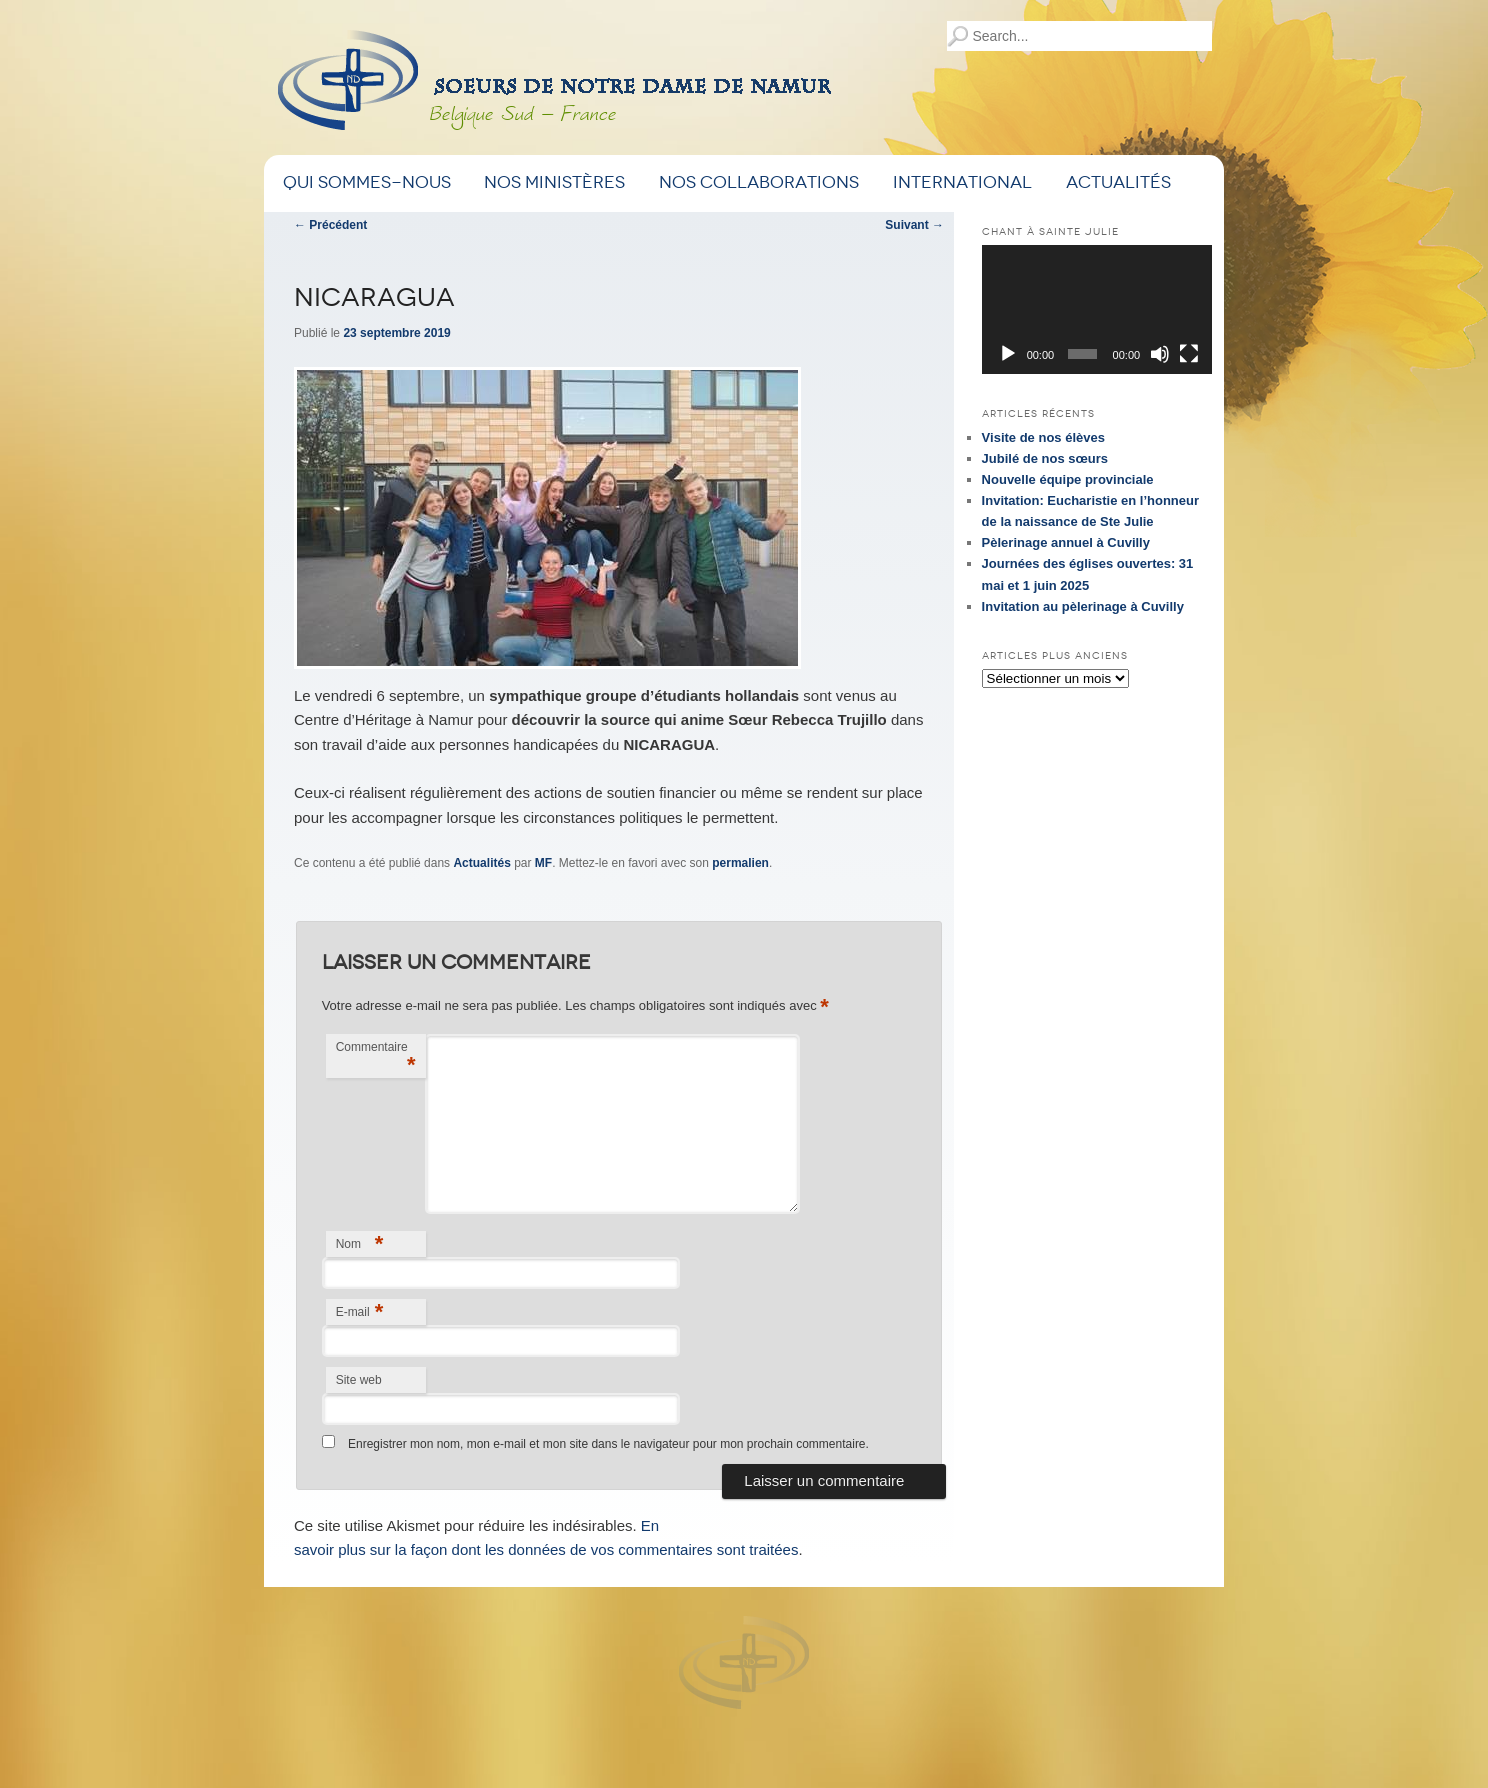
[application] (1097, 309)
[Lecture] (1008, 354)
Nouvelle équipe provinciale (1068, 479)
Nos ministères (554, 182)
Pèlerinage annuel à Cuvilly (1066, 542)
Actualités (1118, 182)
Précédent (330, 225)
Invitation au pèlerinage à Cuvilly (1083, 606)
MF (543, 863)
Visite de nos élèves (1043, 437)
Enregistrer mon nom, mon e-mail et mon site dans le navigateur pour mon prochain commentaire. (608, 1444)
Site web (359, 1380)
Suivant (914, 225)
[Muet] (1160, 354)
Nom (360, 1243)
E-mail (360, 1311)
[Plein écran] (1189, 354)
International (962, 182)
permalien (740, 863)
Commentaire (376, 1058)
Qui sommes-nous (367, 182)
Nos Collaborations (759, 182)
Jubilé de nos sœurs (1045, 458)
